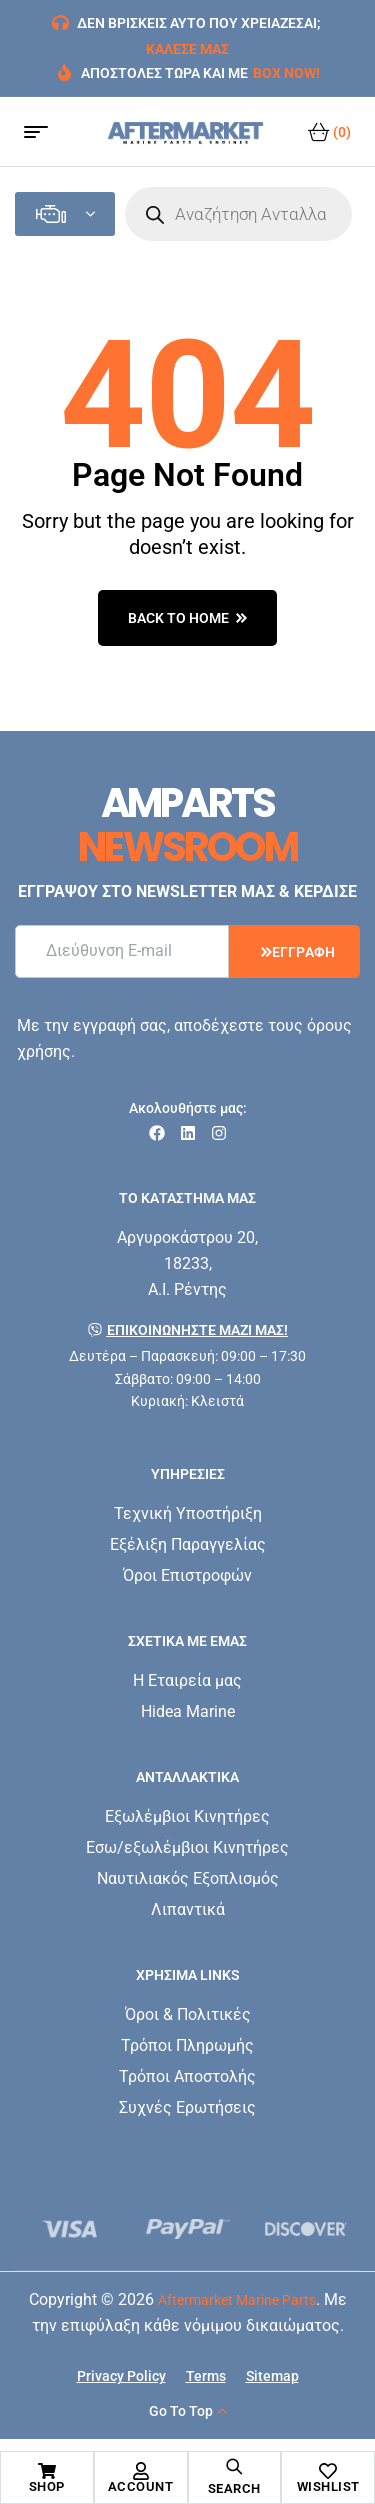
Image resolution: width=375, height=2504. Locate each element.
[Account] (141, 2471)
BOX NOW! (286, 73)
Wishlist (328, 2486)
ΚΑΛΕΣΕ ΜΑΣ (187, 49)
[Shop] (47, 2471)
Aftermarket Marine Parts (237, 2300)
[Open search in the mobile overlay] (238, 214)
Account (141, 2486)
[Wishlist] (328, 2471)
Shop (47, 2486)
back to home (187, 618)
